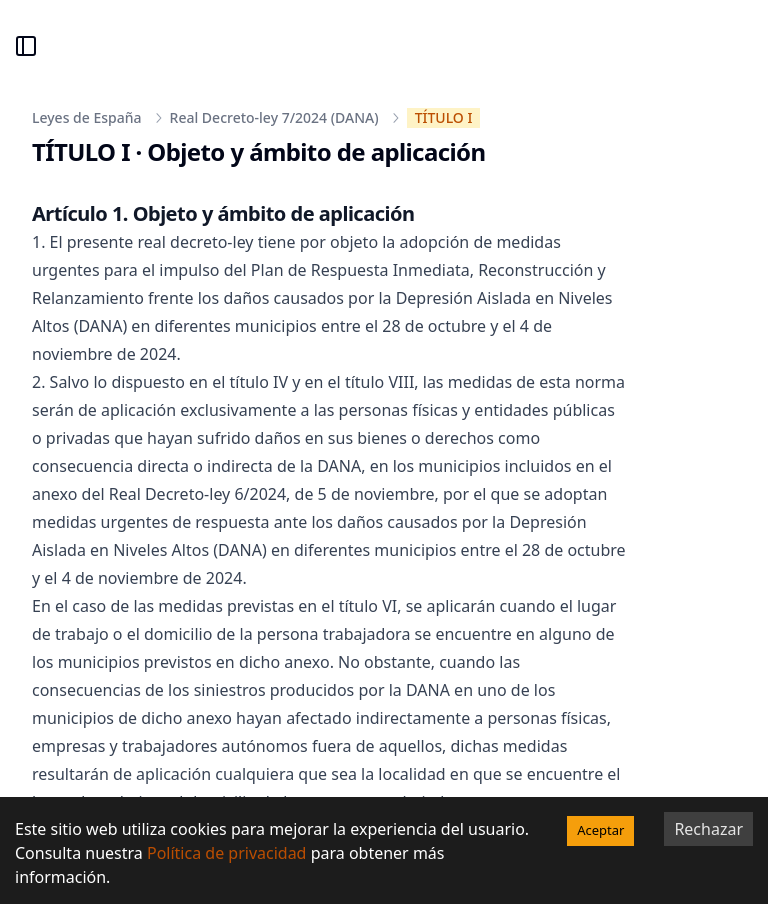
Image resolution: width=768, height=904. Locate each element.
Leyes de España (87, 117)
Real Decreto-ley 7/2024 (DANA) (274, 117)
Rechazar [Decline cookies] (708, 829)
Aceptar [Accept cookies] (600, 830)
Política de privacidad (227, 853)
